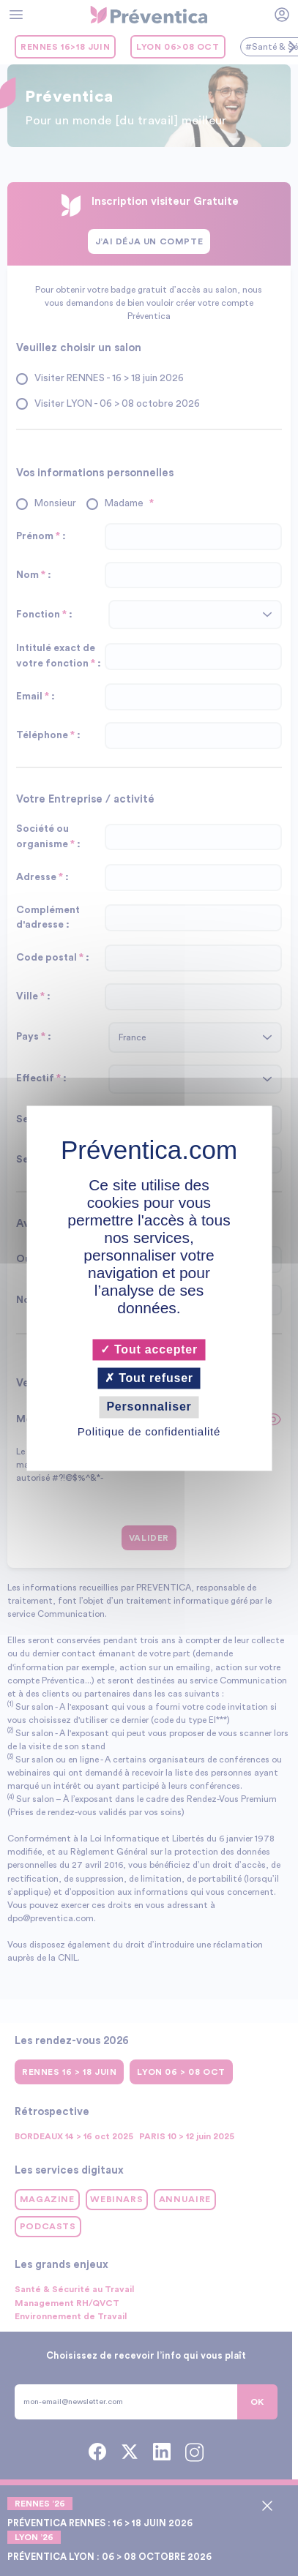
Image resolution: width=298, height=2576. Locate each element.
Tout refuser (149, 1379)
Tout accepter (149, 1349)
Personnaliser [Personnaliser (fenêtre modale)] (148, 1407)
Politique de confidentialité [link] (149, 1431)
